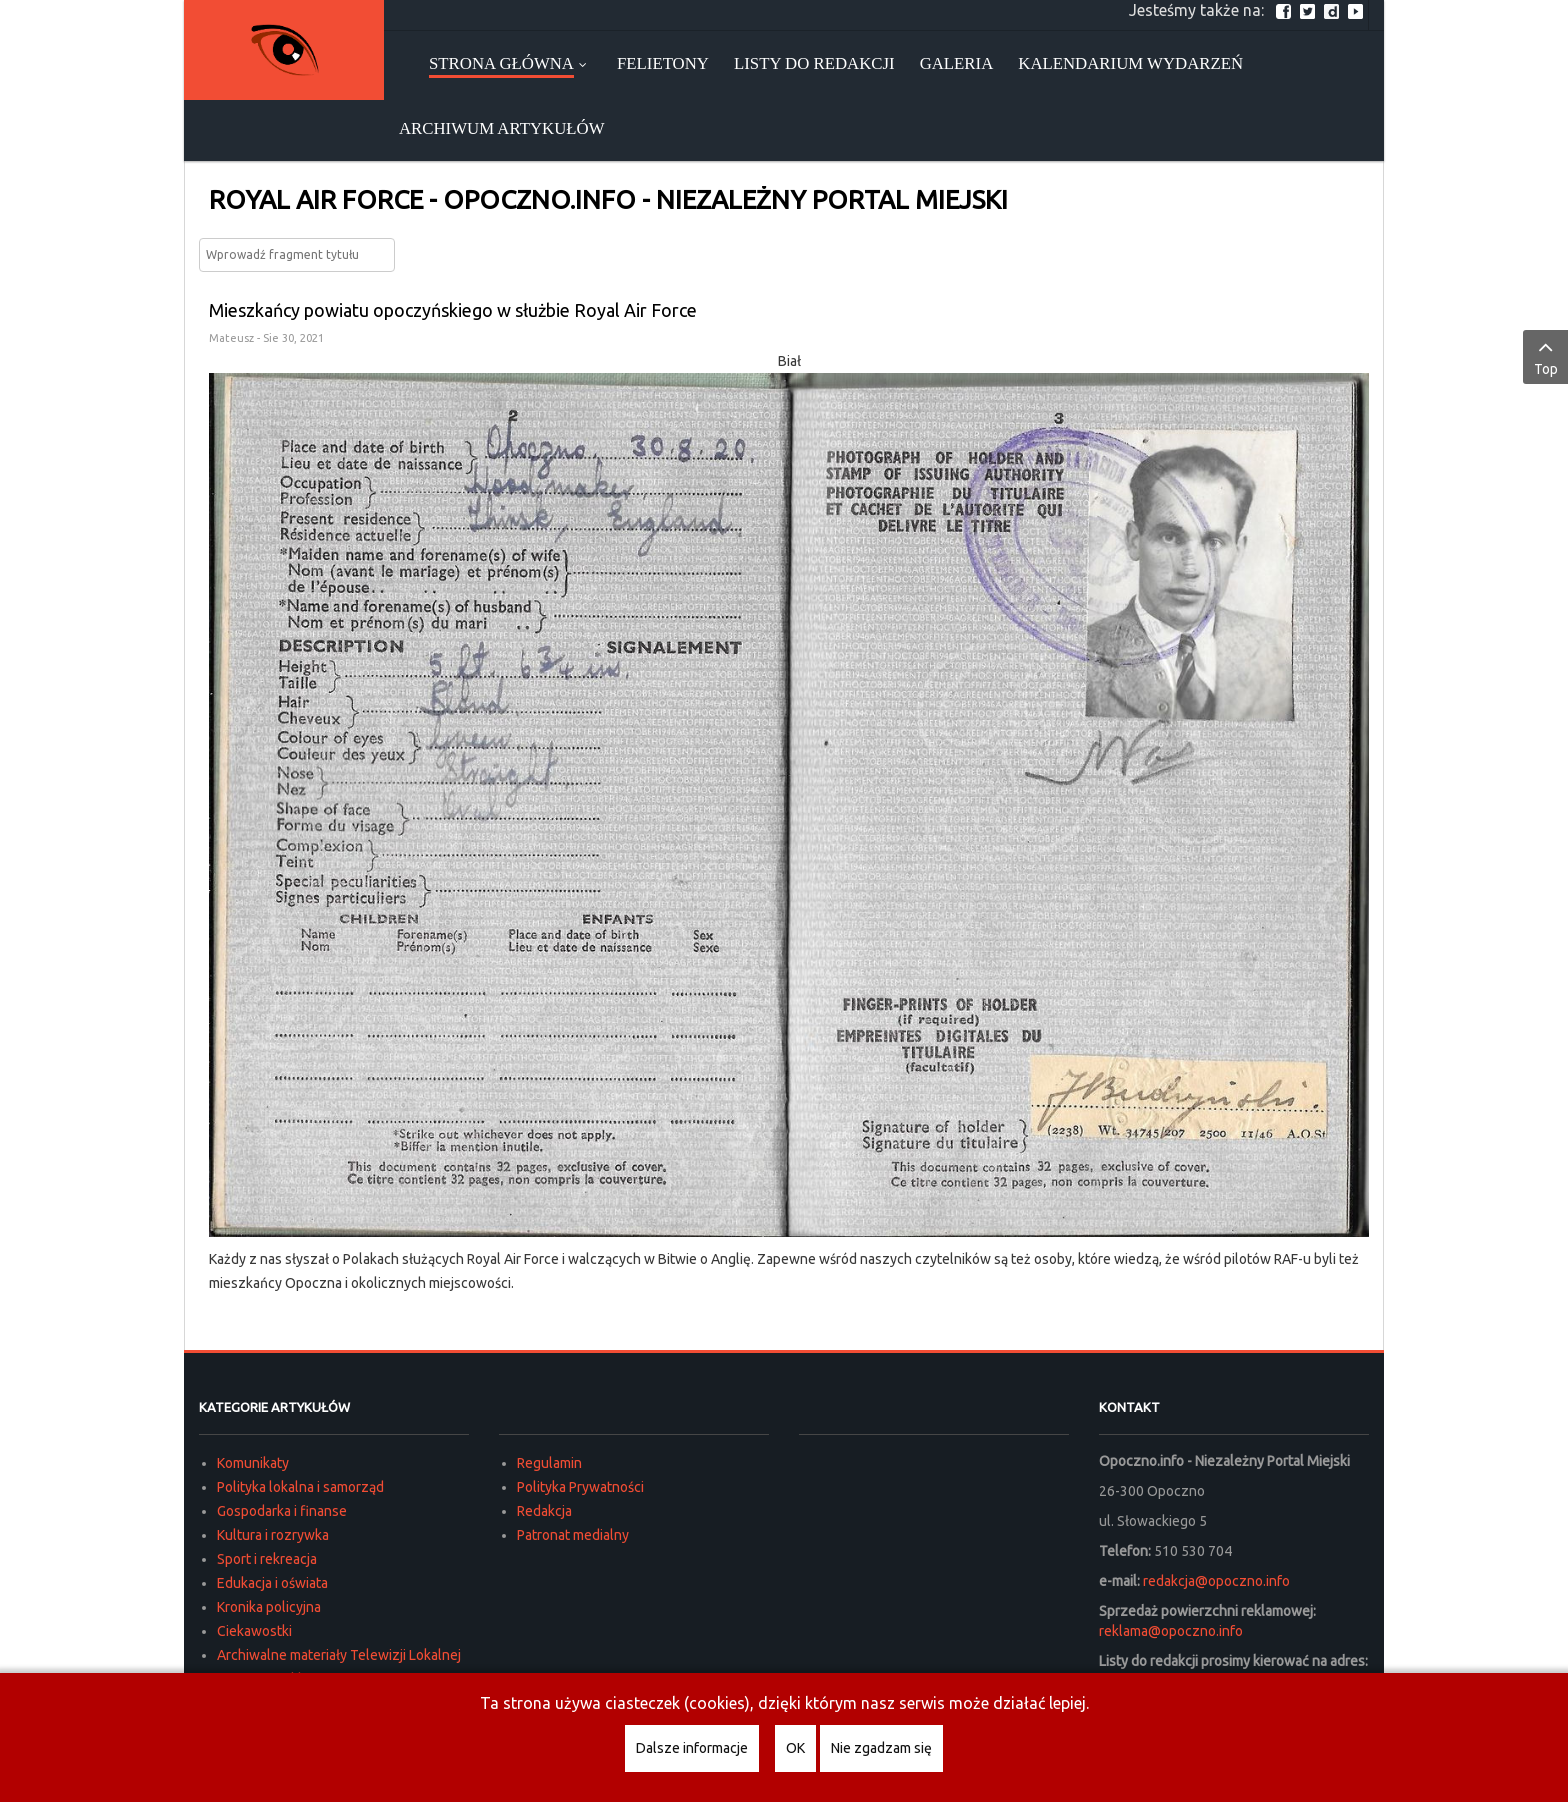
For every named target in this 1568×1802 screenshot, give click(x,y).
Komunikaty (253, 1463)
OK (795, 1748)
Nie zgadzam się (881, 1748)
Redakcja (544, 1511)
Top (1545, 356)
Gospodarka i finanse (282, 1511)
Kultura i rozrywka (273, 1535)
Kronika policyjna (269, 1607)
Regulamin (549, 1463)
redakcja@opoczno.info (1216, 1581)
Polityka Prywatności (580, 1487)
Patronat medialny (573, 1535)
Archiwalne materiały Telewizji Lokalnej (339, 1655)
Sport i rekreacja (267, 1559)
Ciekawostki (254, 1631)
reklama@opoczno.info (1171, 1631)
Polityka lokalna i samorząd (300, 1487)
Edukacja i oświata (272, 1583)
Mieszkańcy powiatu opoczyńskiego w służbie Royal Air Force (453, 310)
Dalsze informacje (692, 1748)
